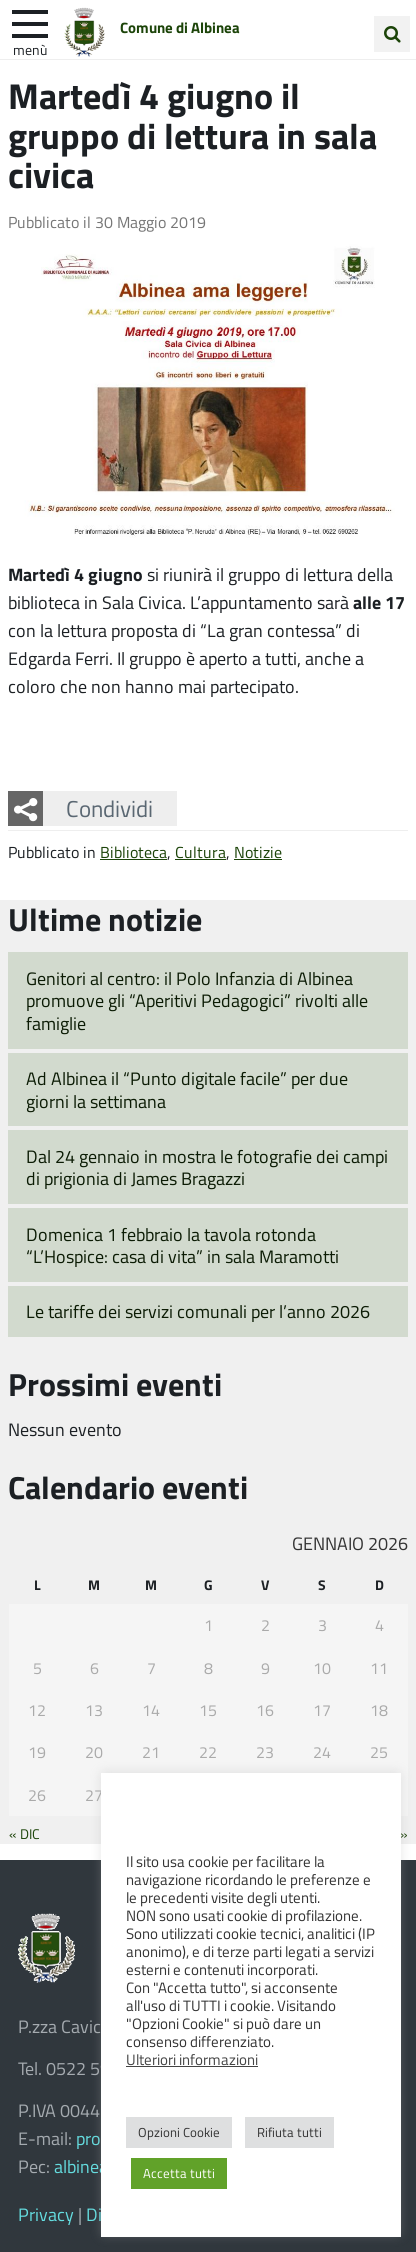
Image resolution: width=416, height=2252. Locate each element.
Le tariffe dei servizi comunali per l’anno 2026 (198, 1311)
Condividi (109, 808)
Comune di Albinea (180, 27)
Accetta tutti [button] (179, 2173)
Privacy (46, 2214)
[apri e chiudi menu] (30, 22)
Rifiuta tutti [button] (289, 2132)
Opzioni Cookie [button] (179, 2132)
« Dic (24, 1833)
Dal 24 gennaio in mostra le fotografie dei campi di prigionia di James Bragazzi (207, 1167)
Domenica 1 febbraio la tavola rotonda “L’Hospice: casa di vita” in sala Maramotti (182, 1245)
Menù (30, 49)
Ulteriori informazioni (192, 2059)
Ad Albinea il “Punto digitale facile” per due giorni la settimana (187, 1089)
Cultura (200, 851)
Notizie (258, 851)
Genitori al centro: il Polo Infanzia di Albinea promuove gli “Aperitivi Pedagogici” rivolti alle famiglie (197, 1000)
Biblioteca (133, 851)
